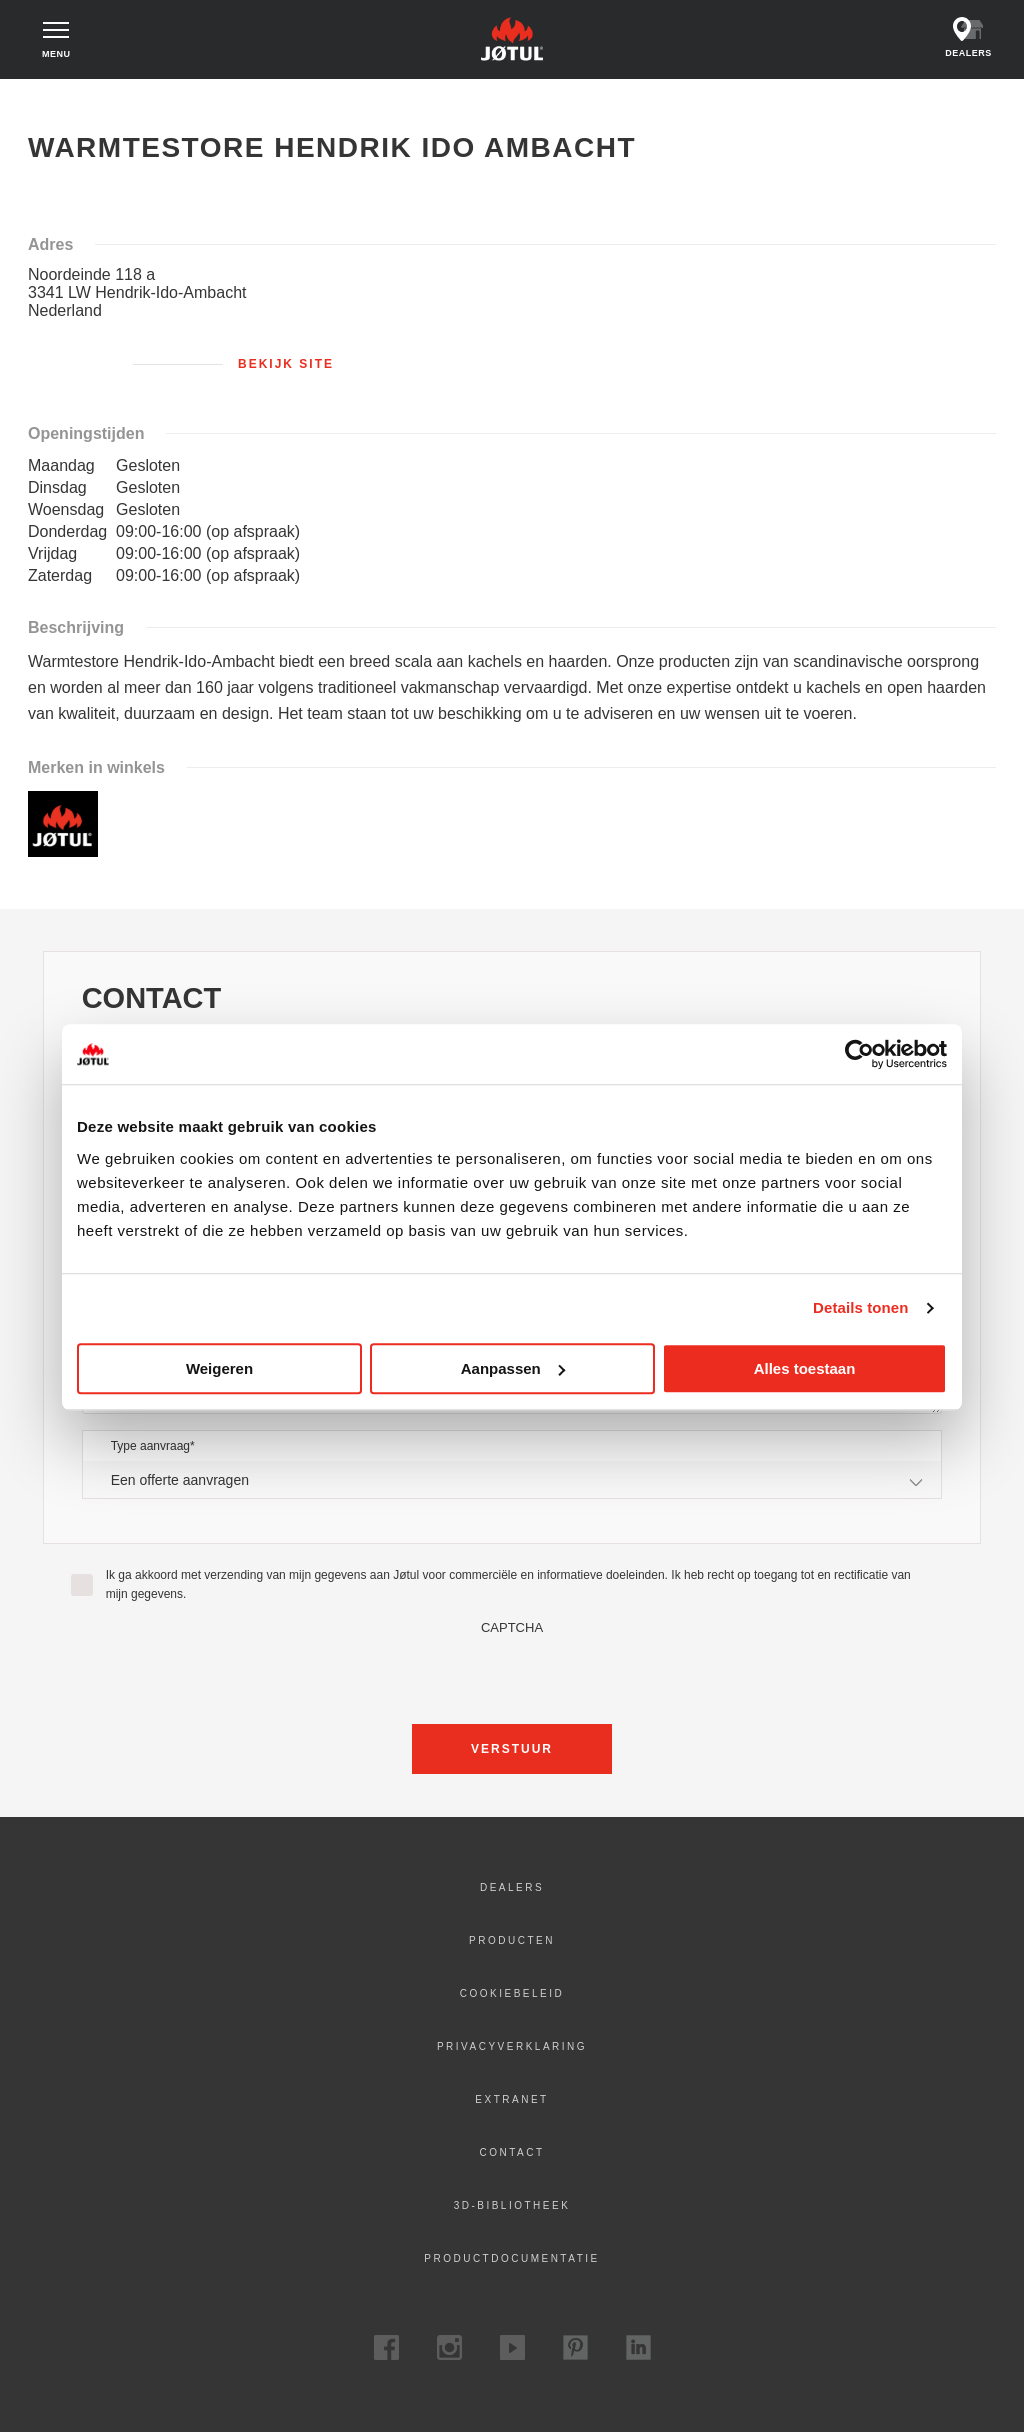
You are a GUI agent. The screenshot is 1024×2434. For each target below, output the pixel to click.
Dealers (512, 1888)
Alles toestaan (805, 1368)
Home (59, 100)
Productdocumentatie (511, 2259)
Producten (512, 1941)
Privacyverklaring (512, 2047)
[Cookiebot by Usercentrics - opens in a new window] (859, 1054)
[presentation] (512, 1675)
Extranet (511, 2100)
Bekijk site (286, 365)
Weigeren (219, 1368)
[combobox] (512, 1480)
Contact (511, 2153)
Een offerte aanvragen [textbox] (180, 1481)
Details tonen (860, 1307)
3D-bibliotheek (512, 2206)
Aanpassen (513, 1368)
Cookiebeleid (512, 1994)
